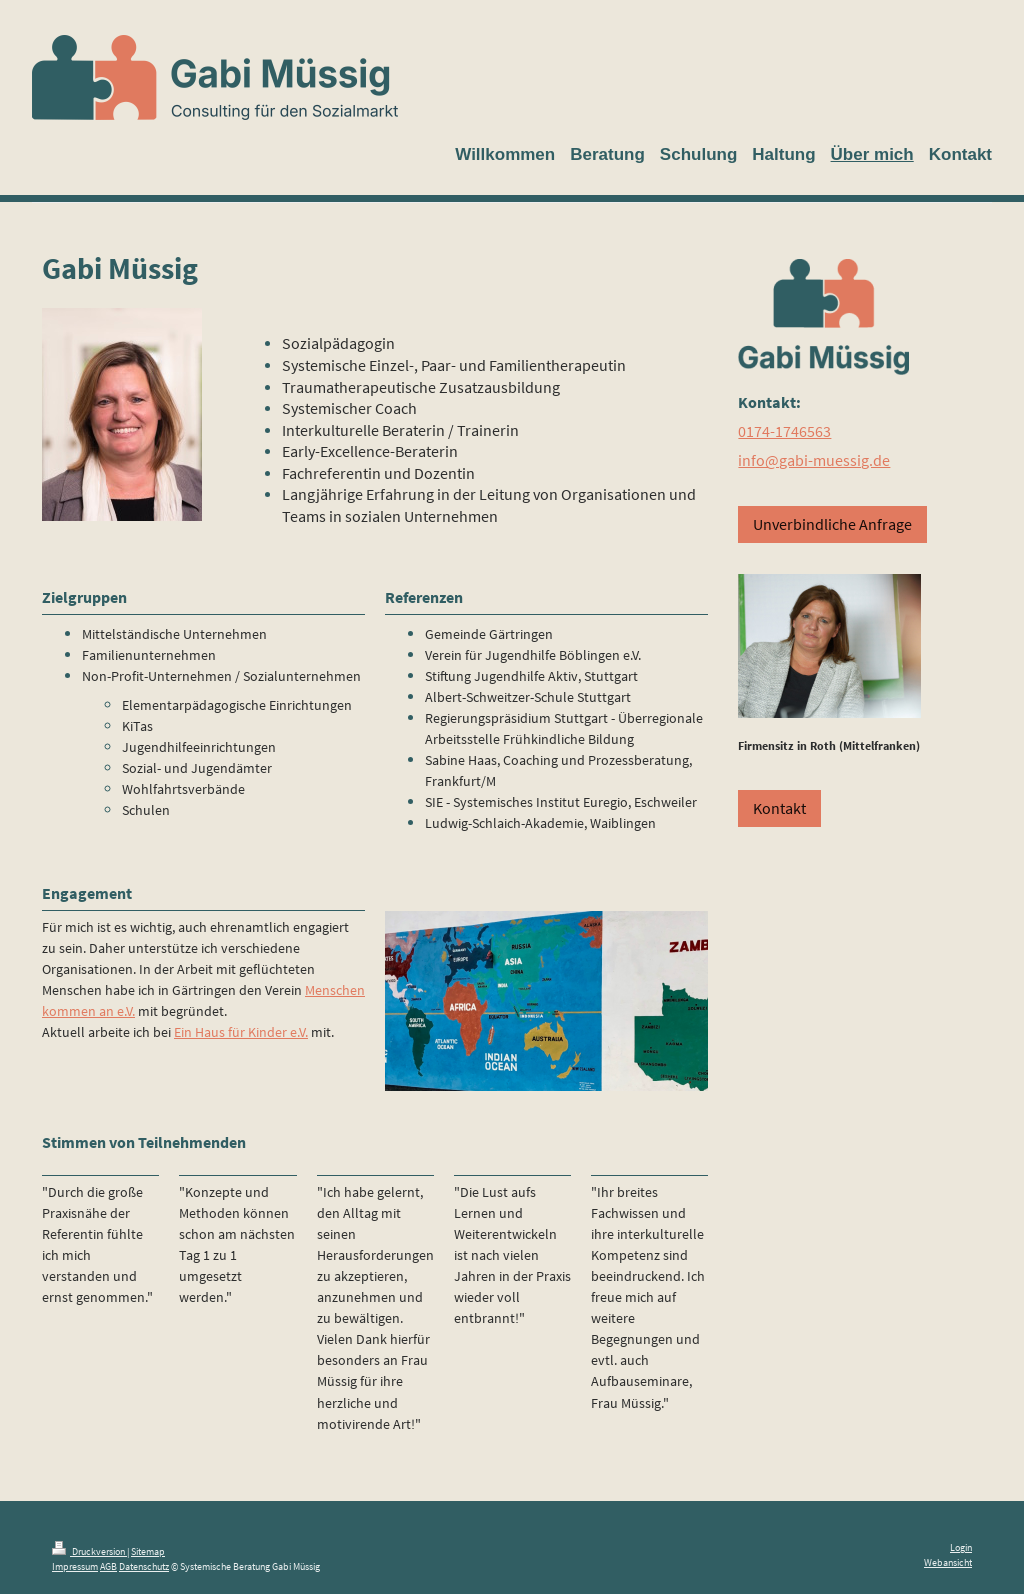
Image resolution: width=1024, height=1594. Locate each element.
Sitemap (148, 1551)
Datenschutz (144, 1566)
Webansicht (948, 1562)
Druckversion (89, 1551)
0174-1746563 (784, 431)
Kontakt (779, 808)
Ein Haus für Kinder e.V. (241, 1032)
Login (961, 1547)
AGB (108, 1566)
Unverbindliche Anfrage (832, 524)
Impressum (75, 1566)
